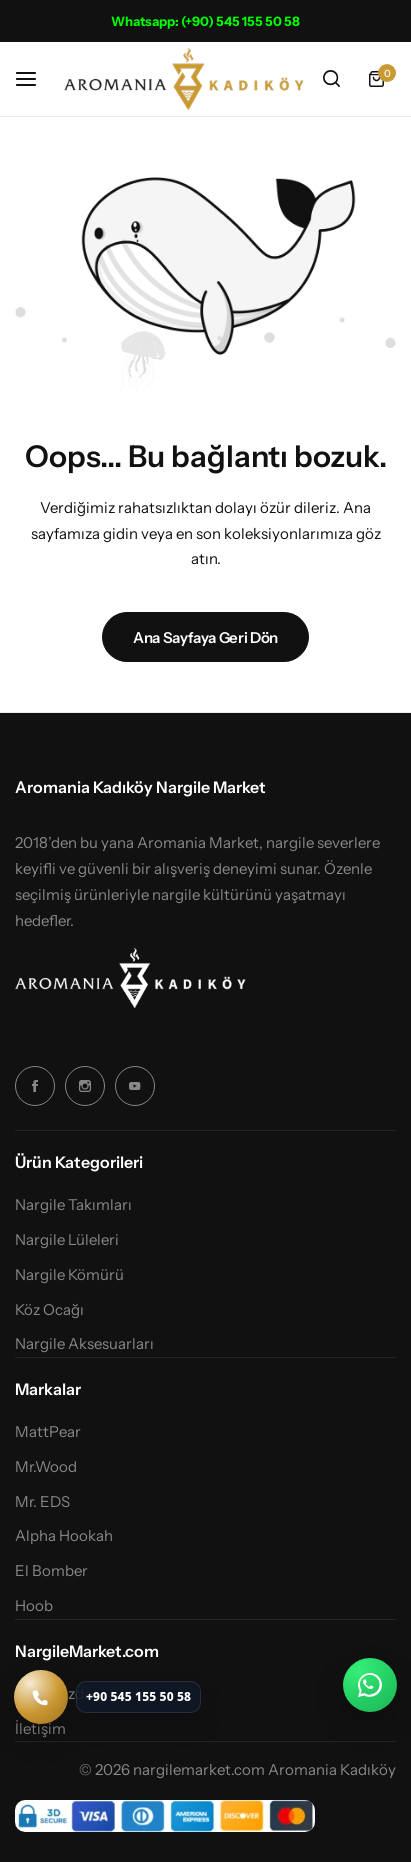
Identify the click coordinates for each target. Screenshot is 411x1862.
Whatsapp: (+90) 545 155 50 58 (205, 21)
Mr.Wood (46, 1467)
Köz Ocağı (49, 1310)
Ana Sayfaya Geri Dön (205, 637)
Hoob (34, 1606)
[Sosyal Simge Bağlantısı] (35, 1086)
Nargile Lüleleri (67, 1240)
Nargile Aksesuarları (84, 1344)
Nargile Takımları (73, 1205)
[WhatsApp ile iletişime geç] (370, 1685)
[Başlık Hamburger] (36, 78)
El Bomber (51, 1571)
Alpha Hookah (64, 1536)
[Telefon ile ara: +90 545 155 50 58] (107, 1697)
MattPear (48, 1432)
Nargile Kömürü (69, 1275)
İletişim (40, 1729)
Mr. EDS (42, 1502)
